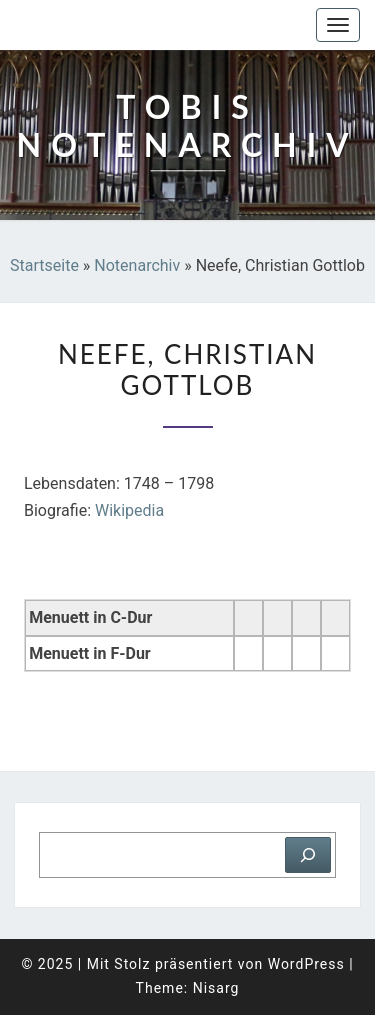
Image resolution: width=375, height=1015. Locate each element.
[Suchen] (308, 855)
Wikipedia (129, 510)
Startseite (44, 265)
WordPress (306, 964)
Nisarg (216, 988)
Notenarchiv (137, 265)
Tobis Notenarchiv (114, 25)
